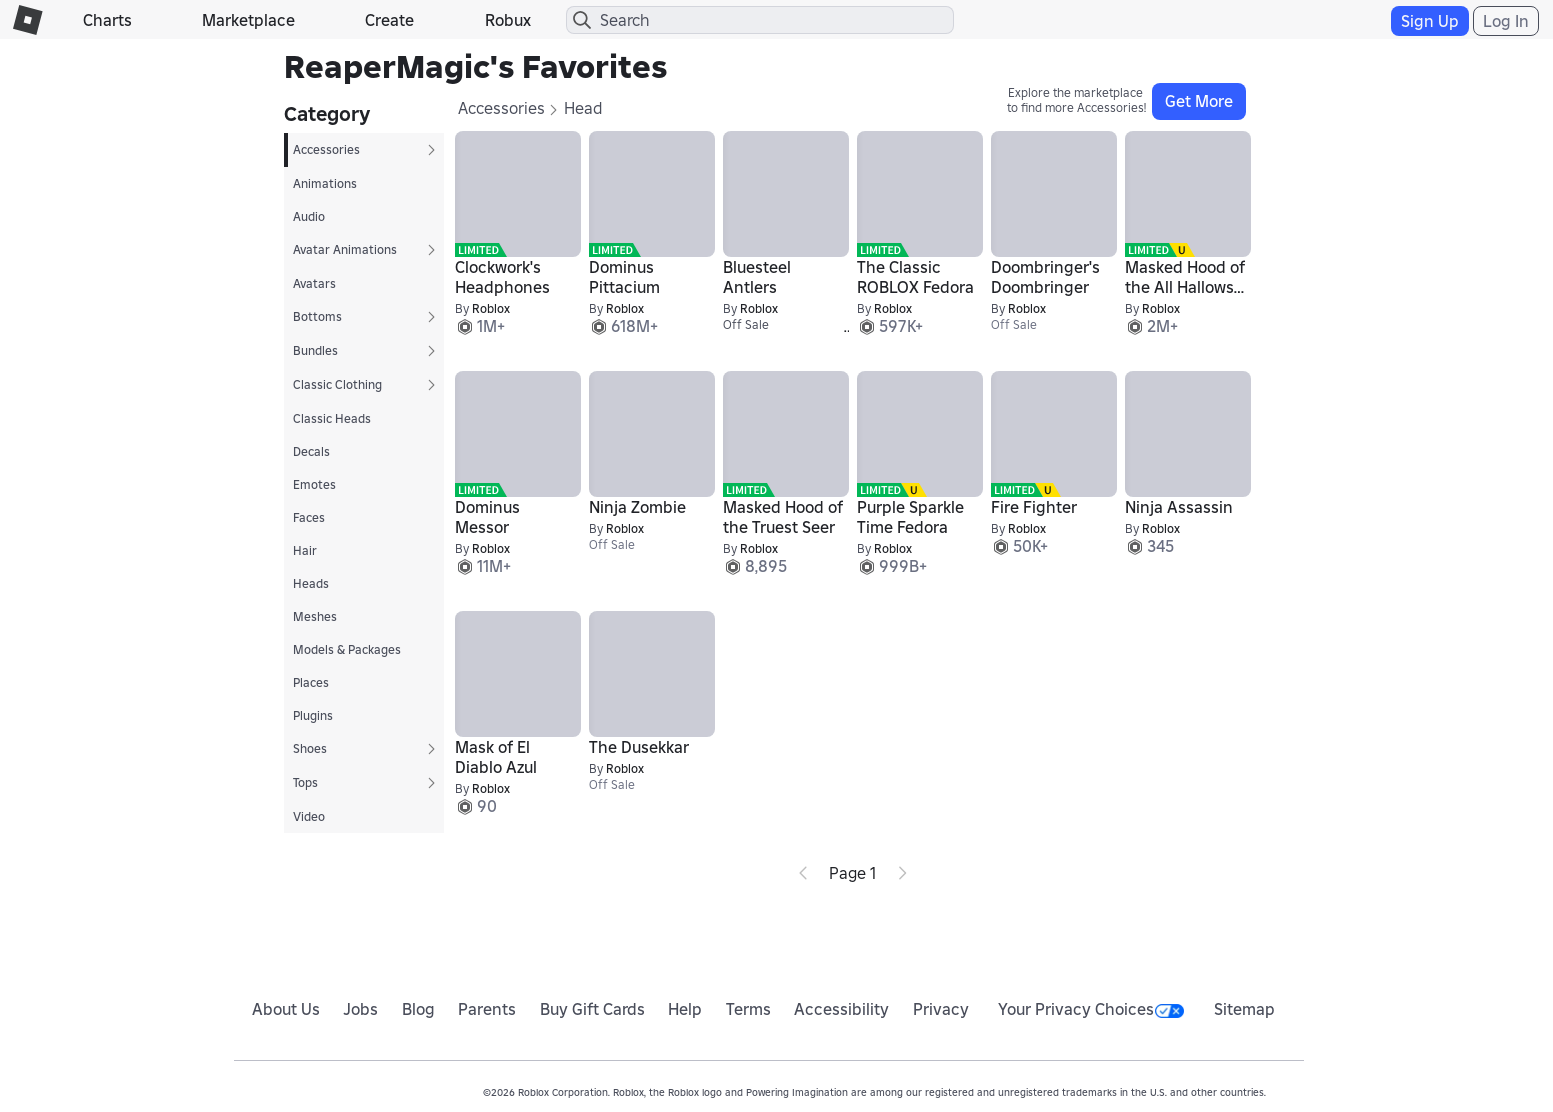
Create (389, 20)
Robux (508, 20)
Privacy (941, 1009)
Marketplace (248, 20)
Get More (1199, 101)
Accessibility (841, 1009)
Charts (107, 20)
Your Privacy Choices (1091, 1009)
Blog (418, 1009)
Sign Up (1430, 21)
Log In (1506, 21)
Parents (487, 1009)
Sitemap (1244, 1009)
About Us (286, 1009)
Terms (748, 1009)
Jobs (360, 1009)
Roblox (491, 308)
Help (685, 1009)
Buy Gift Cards (592, 1009)
